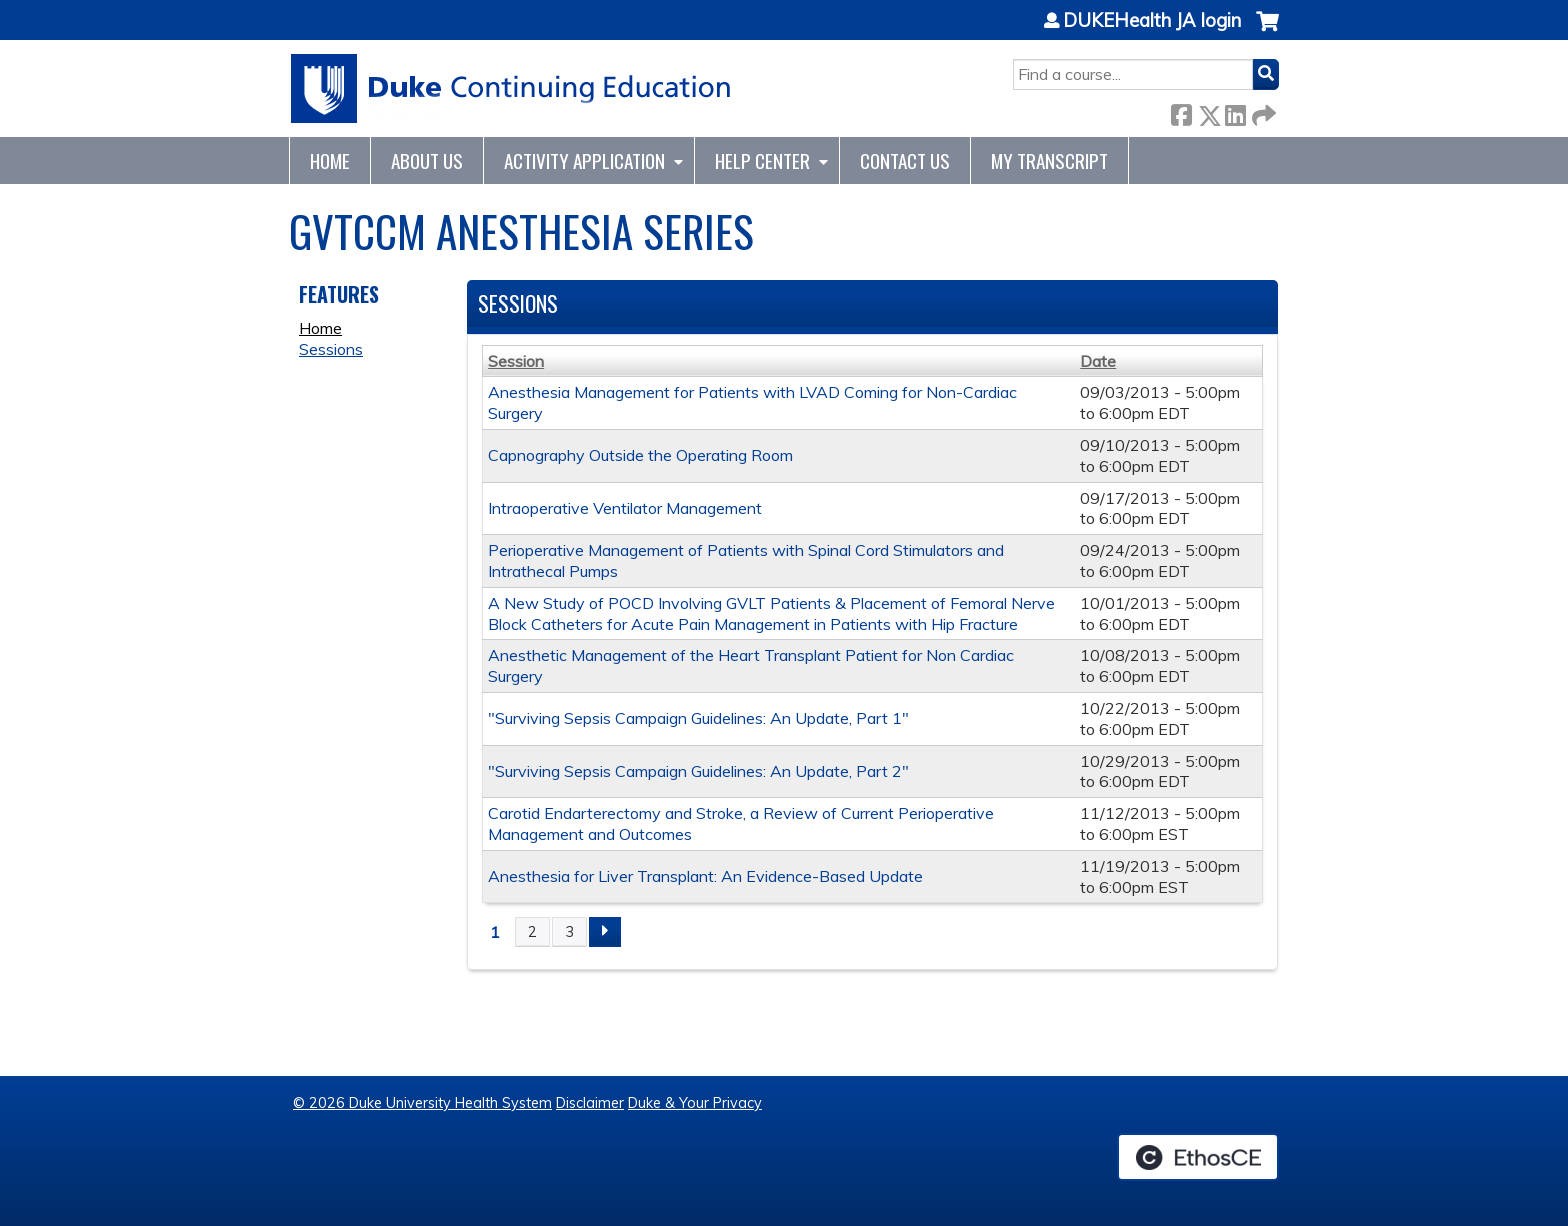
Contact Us (905, 160)
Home (330, 160)
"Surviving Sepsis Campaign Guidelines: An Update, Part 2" (698, 771)
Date (1098, 361)
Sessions (331, 349)
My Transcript (1049, 160)
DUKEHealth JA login (1152, 21)
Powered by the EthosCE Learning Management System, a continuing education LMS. (1198, 1157)
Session (516, 361)
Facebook (1181, 111)
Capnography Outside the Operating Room (640, 455)
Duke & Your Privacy (695, 1103)
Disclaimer (590, 1103)
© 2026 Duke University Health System (422, 1103)
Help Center (762, 160)
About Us (427, 160)
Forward (1262, 111)
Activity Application (584, 160)
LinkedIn (1235, 111)
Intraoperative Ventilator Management (625, 508)
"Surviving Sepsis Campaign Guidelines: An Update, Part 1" (698, 718)
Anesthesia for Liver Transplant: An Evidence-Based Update (705, 876)
